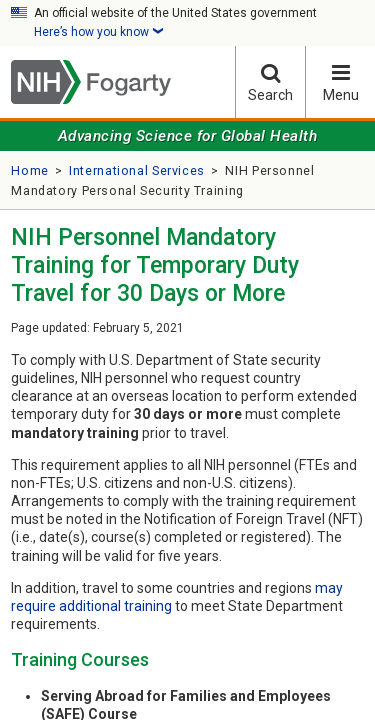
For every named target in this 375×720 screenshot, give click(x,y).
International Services (137, 170)
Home (30, 170)
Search (270, 82)
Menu (340, 82)
